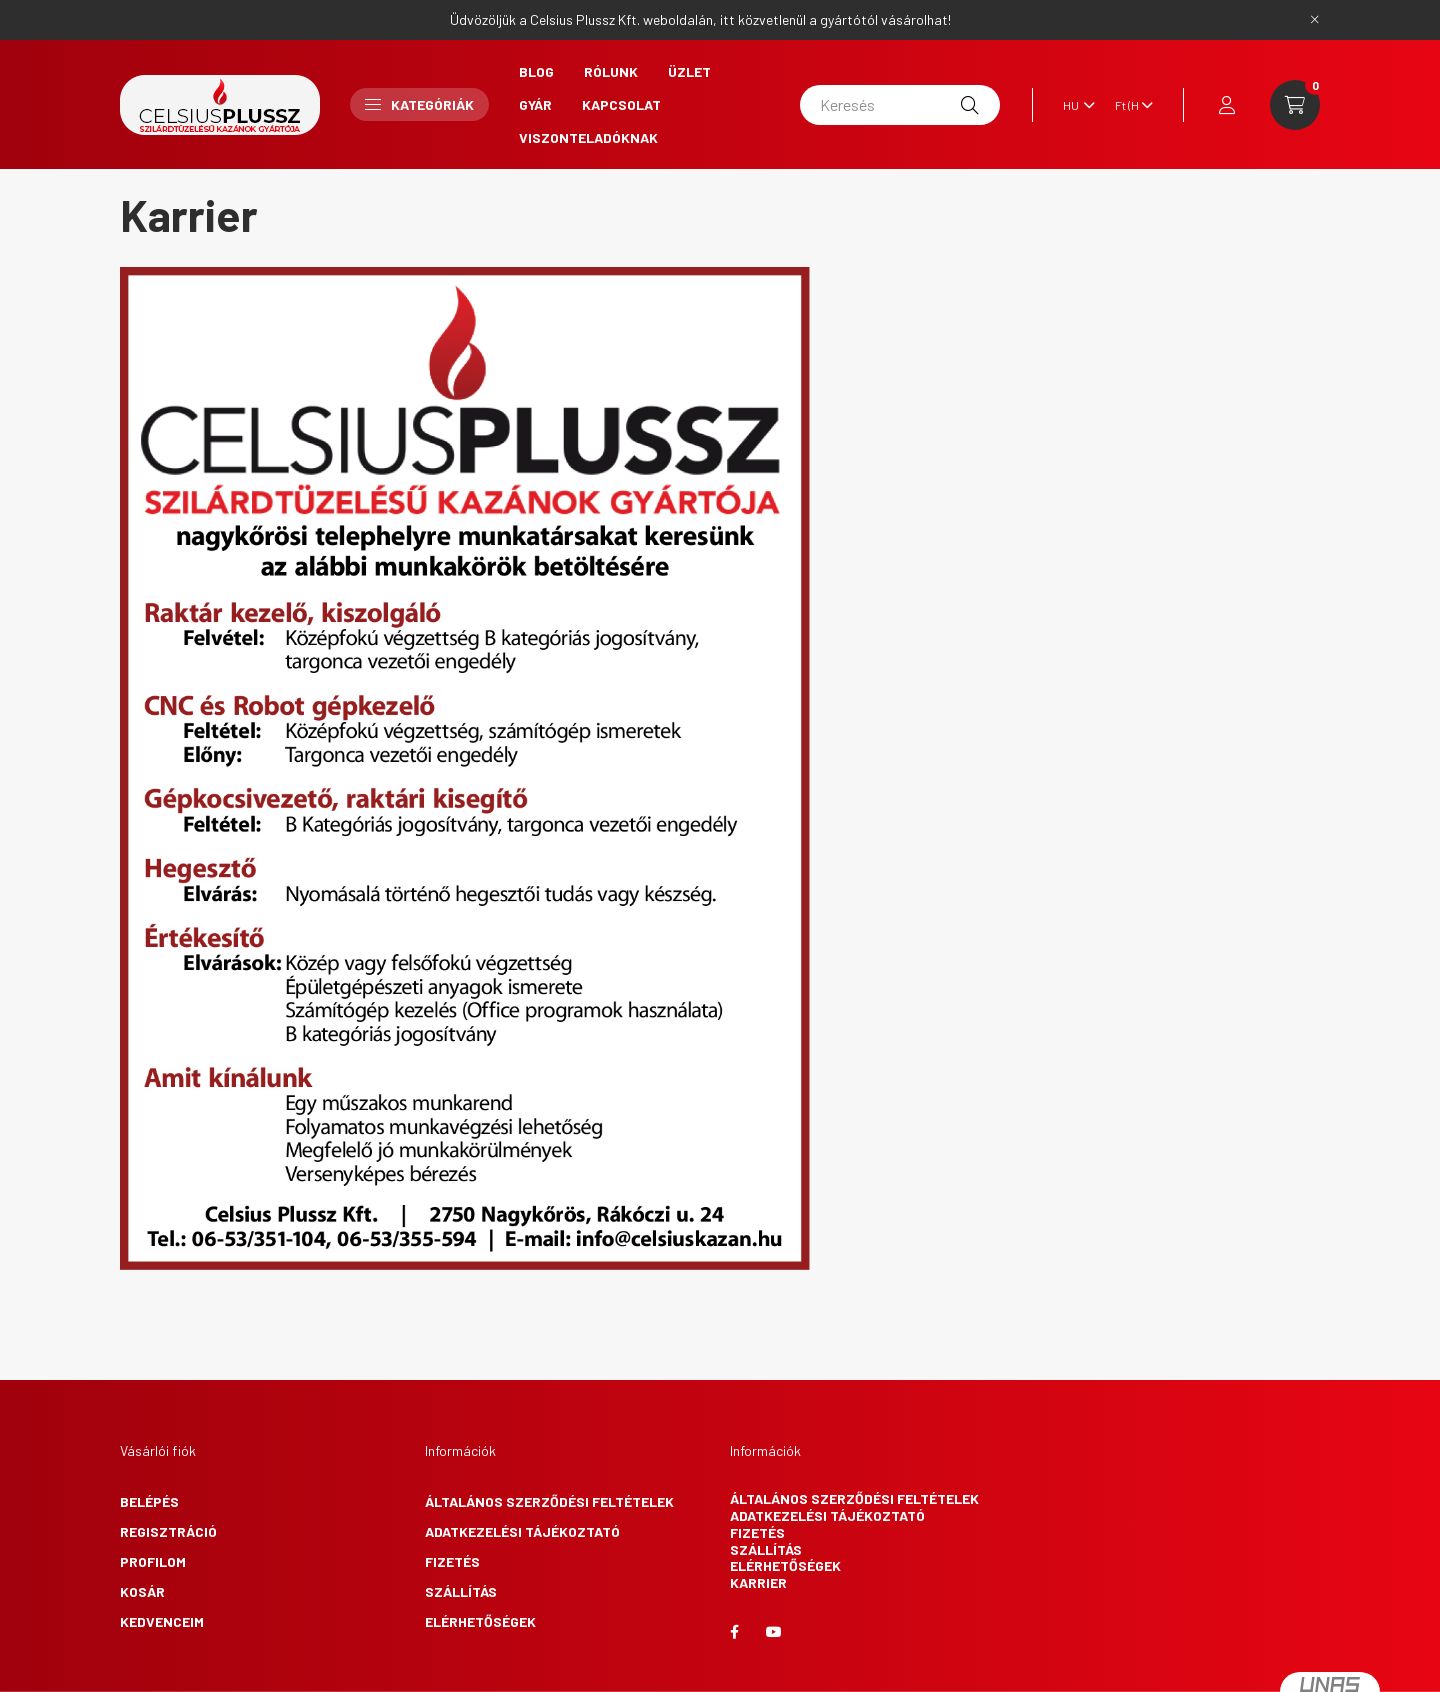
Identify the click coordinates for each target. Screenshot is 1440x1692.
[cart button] (1295, 105)
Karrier (758, 1582)
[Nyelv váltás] (1074, 105)
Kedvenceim (162, 1621)
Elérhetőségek (480, 1621)
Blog (536, 71)
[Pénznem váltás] (1129, 105)
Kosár (142, 1591)
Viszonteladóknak (588, 137)
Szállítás (461, 1591)
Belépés (149, 1501)
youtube (774, 1632)
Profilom (153, 1561)
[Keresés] (900, 105)
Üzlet (689, 71)
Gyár (535, 104)
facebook (734, 1632)
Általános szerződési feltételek (549, 1501)
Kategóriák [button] (419, 104)
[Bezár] (1315, 20)
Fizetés (452, 1561)
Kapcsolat (621, 104)
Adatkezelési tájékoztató (522, 1531)
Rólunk (611, 71)
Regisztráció (168, 1531)
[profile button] (1227, 105)
